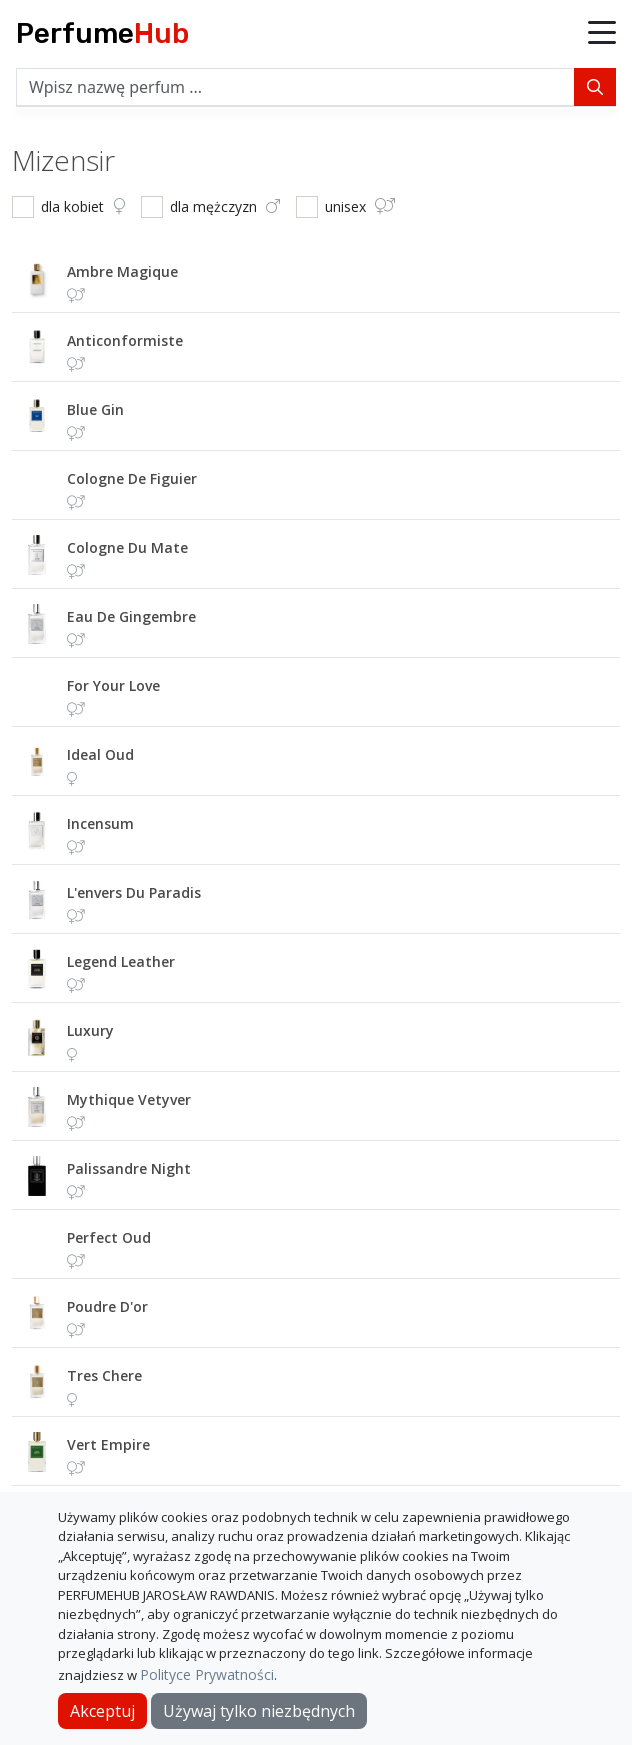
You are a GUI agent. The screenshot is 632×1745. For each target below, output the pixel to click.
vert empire (108, 1444)
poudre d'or (107, 1306)
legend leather (121, 961)
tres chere (104, 1375)
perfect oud (109, 1237)
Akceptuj (102, 1711)
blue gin (95, 409)
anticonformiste (125, 340)
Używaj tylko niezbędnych (259, 1711)
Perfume (102, 33)
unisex (360, 206)
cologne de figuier (132, 478)
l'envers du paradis (134, 892)
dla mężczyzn (225, 206)
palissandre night (129, 1168)
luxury (90, 1030)
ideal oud (100, 754)
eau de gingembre (131, 616)
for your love (113, 685)
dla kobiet (83, 206)
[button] (602, 34)
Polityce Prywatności (207, 1674)
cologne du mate (127, 547)
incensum (100, 823)
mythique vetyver (129, 1099)
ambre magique (122, 271)
